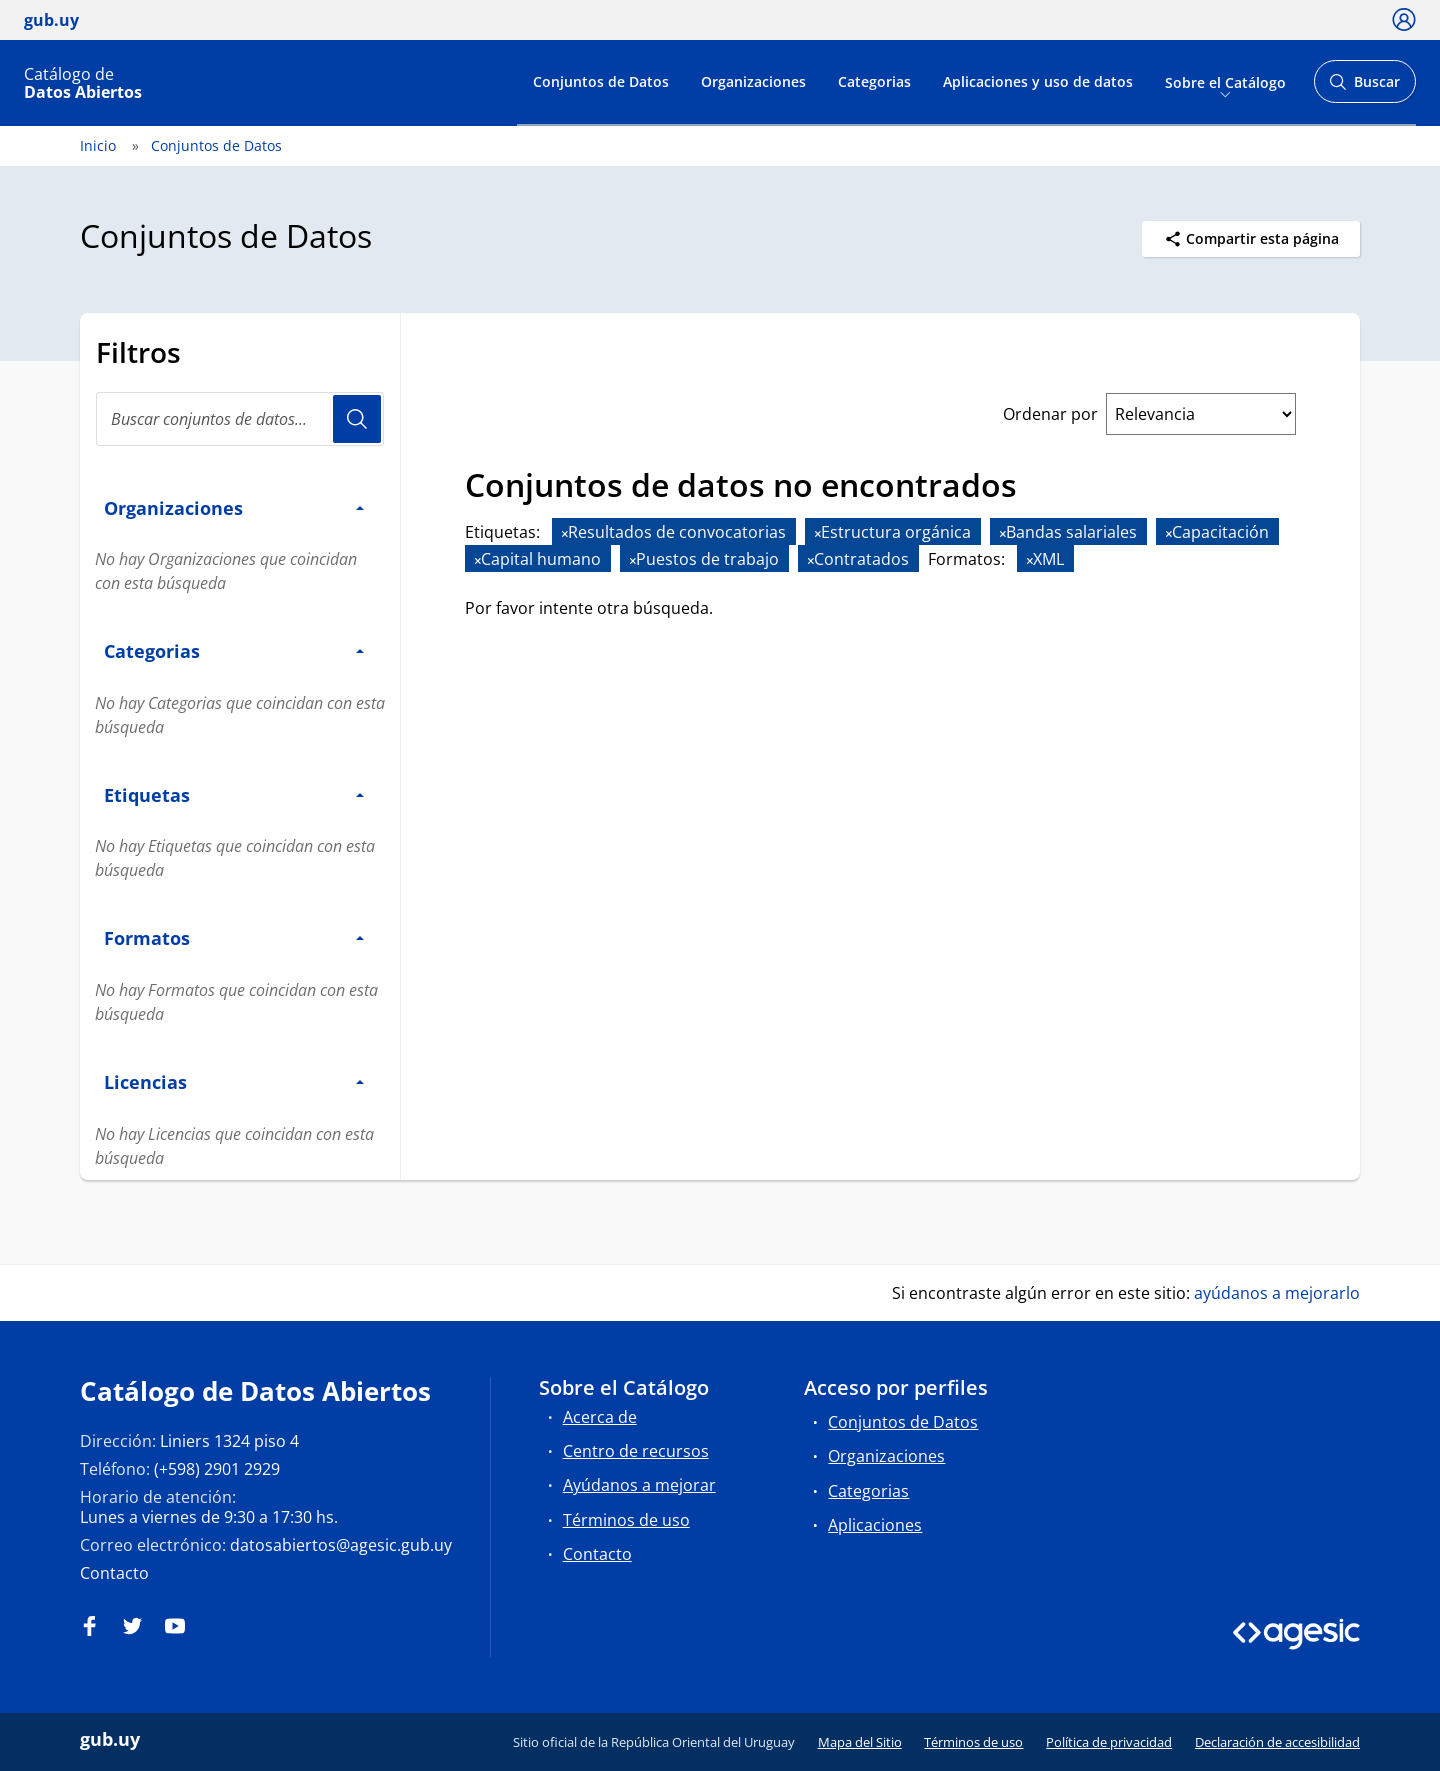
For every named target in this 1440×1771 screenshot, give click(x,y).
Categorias (874, 81)
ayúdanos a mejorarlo (1277, 1293)
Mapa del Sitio (860, 1742)
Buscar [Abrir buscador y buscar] (1364, 87)
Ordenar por (1050, 414)
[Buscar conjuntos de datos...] (240, 419)
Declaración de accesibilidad (1277, 1742)
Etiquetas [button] (234, 794)
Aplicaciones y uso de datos (1038, 81)
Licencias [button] (234, 1081)
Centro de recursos (636, 1451)
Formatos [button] (234, 937)
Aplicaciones (875, 1525)
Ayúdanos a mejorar (639, 1485)
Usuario (357, 419)
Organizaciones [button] (234, 507)
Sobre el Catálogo (1225, 81)
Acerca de (600, 1417)
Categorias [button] (234, 650)
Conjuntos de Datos (601, 81)
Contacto (114, 1573)
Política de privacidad (1109, 1742)
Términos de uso (626, 1520)
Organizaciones (753, 81)
